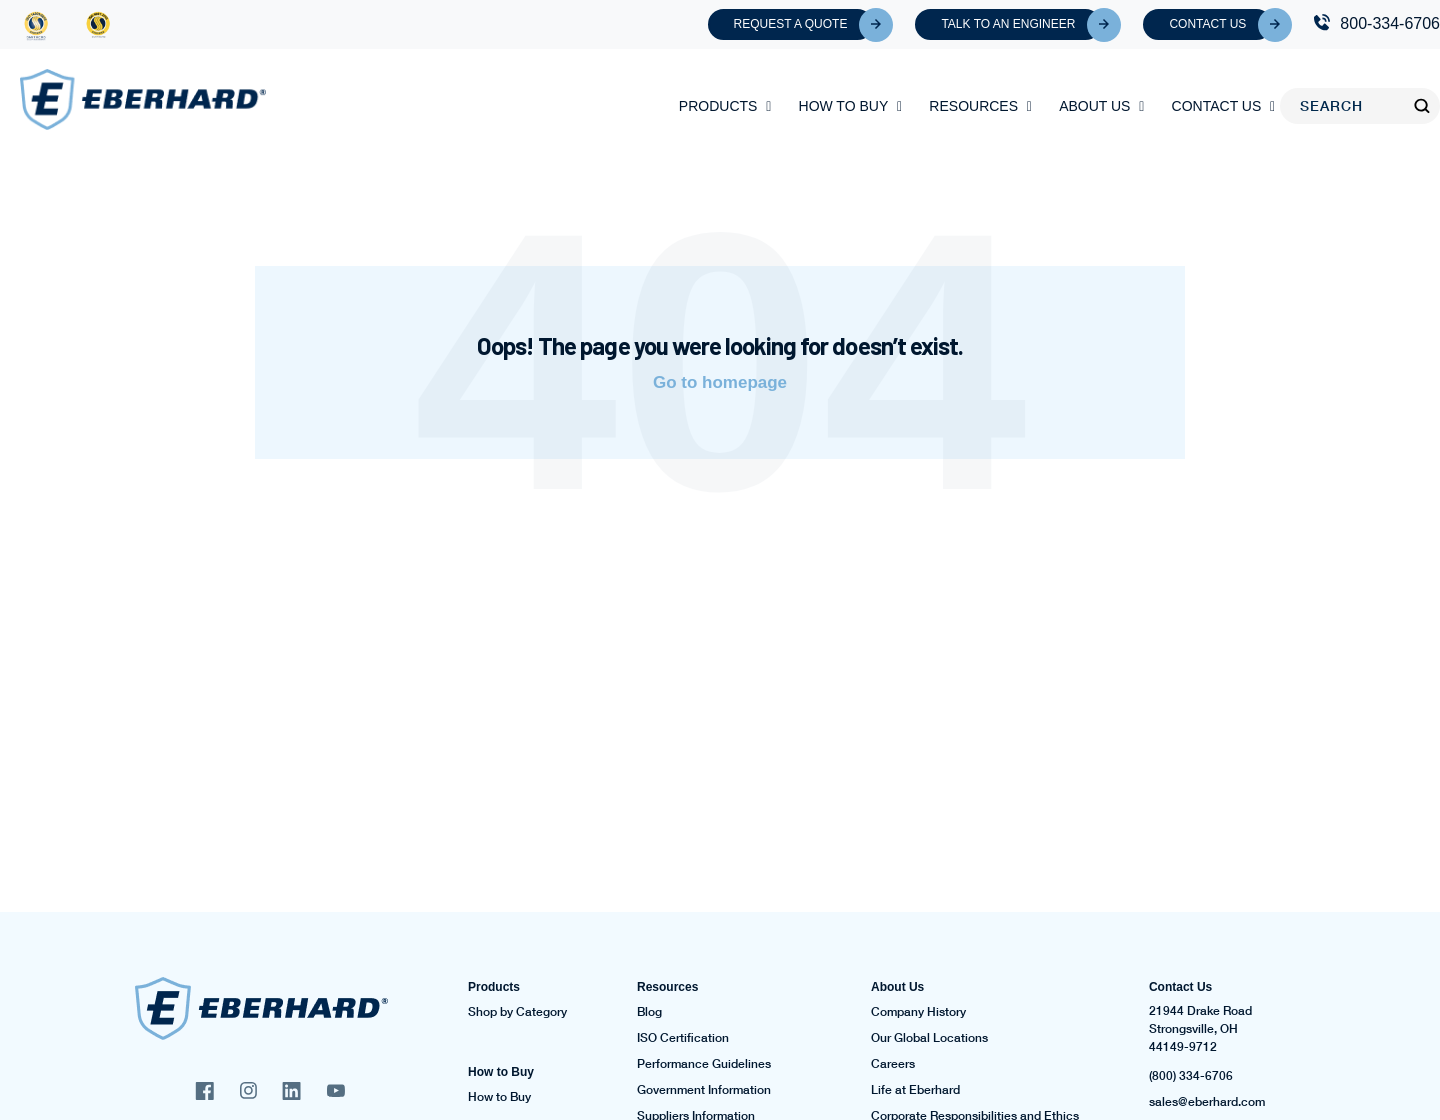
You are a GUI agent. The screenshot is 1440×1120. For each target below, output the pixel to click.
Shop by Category (517, 1012)
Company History (918, 1012)
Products (718, 106)
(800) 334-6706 (1191, 1076)
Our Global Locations (929, 1038)
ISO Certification (683, 1038)
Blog (649, 1012)
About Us (1094, 106)
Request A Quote (804, 25)
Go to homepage (720, 382)
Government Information (704, 1090)
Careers (893, 1064)
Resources (973, 106)
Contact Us (1220, 25)
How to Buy (844, 106)
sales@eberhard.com (1207, 1102)
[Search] (1347, 106)
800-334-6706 (1390, 23)
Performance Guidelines (704, 1064)
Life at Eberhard (915, 1090)
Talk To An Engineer (1021, 25)
